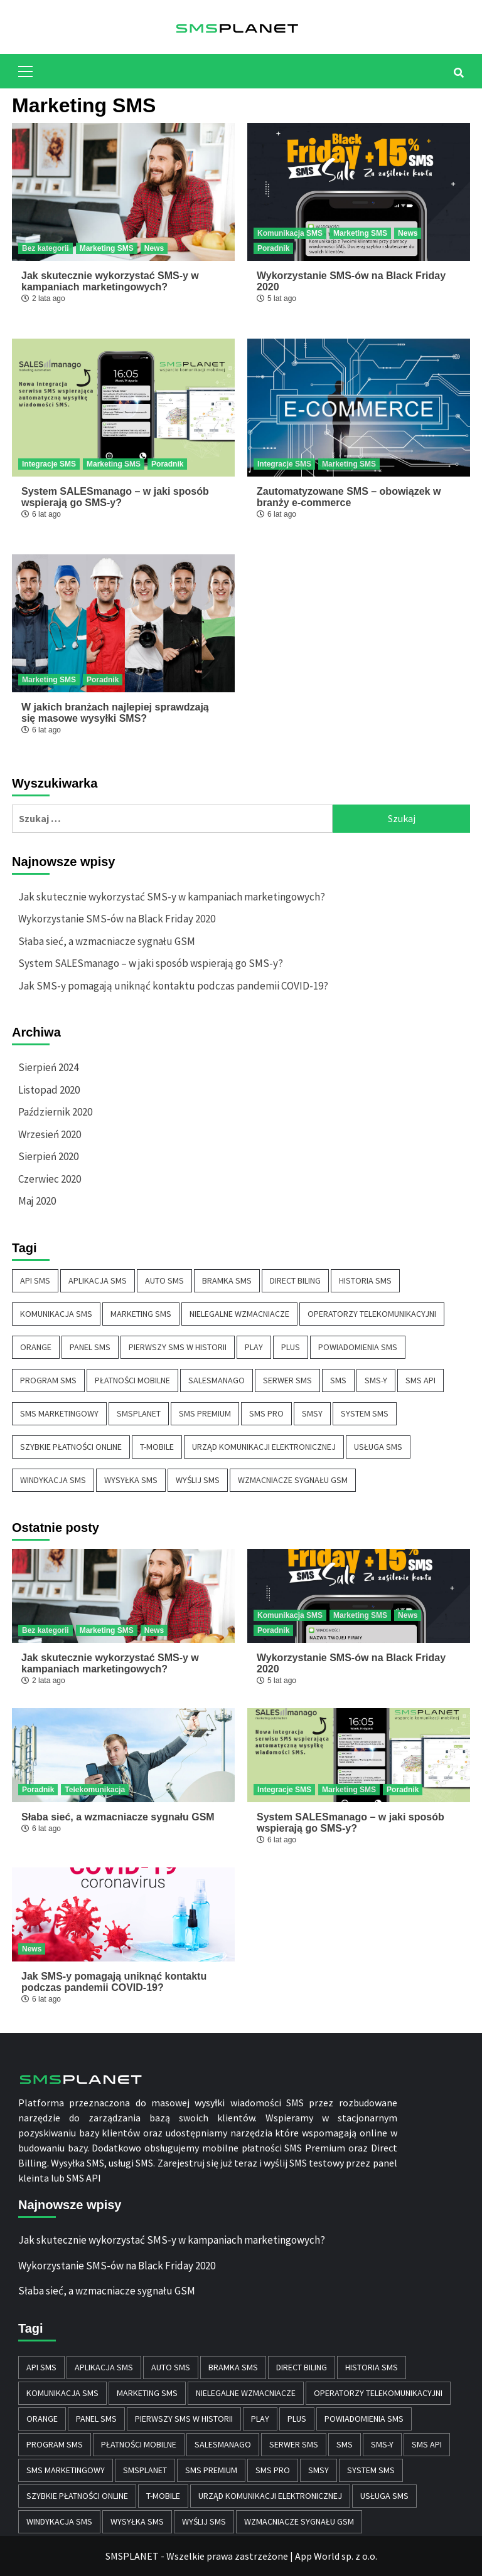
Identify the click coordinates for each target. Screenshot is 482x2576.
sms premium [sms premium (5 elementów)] (205, 1413)
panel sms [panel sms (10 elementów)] (90, 1347)
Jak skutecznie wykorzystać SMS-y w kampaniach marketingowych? (110, 281)
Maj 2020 (37, 1201)
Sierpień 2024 (48, 1067)
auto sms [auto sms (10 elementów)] (164, 1280)
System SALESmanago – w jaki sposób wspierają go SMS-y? (115, 497)
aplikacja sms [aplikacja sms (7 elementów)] (97, 1280)
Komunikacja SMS (290, 233)
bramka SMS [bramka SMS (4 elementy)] (227, 1280)
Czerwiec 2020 (49, 1179)
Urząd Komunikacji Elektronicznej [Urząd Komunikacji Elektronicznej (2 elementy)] (264, 1446)
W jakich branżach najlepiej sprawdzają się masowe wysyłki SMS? (115, 713)
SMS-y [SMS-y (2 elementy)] (376, 1380)
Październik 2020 (55, 1112)
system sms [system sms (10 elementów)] (364, 1413)
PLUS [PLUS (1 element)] (290, 1347)
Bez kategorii (45, 248)
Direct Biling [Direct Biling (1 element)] (295, 1280)
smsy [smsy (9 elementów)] (312, 1413)
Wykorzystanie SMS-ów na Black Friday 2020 (116, 919)
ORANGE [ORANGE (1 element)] (35, 1347)
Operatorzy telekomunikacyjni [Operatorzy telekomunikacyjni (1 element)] (372, 1313)
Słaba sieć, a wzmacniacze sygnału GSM (106, 941)
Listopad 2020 (49, 1090)
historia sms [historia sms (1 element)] (365, 1280)
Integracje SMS (49, 464)
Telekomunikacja (95, 1789)
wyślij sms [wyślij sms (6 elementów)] (198, 1480)
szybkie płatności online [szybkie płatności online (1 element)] (71, 1446)
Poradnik (273, 248)
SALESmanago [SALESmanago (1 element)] (216, 1380)
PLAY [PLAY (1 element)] (254, 1347)
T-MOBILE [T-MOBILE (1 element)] (157, 1446)
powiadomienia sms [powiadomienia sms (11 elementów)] (357, 1347)
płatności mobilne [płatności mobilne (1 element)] (132, 1380)
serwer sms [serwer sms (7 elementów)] (287, 1380)
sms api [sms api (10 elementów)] (420, 1380)
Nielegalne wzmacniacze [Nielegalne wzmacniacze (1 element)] (239, 1313)
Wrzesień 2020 (49, 1134)
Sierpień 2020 (48, 1156)
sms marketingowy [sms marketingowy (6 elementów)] (59, 1413)
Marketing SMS (107, 248)
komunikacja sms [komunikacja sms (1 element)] (56, 1313)
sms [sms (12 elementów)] (338, 1380)
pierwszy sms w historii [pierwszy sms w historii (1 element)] (178, 1347)
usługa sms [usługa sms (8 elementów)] (378, 1446)
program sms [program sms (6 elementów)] (48, 1380)
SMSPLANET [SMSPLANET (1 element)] (139, 1413)
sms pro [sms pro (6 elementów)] (266, 1413)
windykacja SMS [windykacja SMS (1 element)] (53, 1480)
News (154, 248)
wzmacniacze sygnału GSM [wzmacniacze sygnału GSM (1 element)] (293, 1480)
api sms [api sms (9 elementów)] (35, 1280)
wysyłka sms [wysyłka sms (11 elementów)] (131, 1480)
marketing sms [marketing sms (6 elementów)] (140, 1313)
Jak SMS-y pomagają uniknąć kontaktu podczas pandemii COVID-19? (173, 986)
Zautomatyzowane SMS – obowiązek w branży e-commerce (349, 497)
